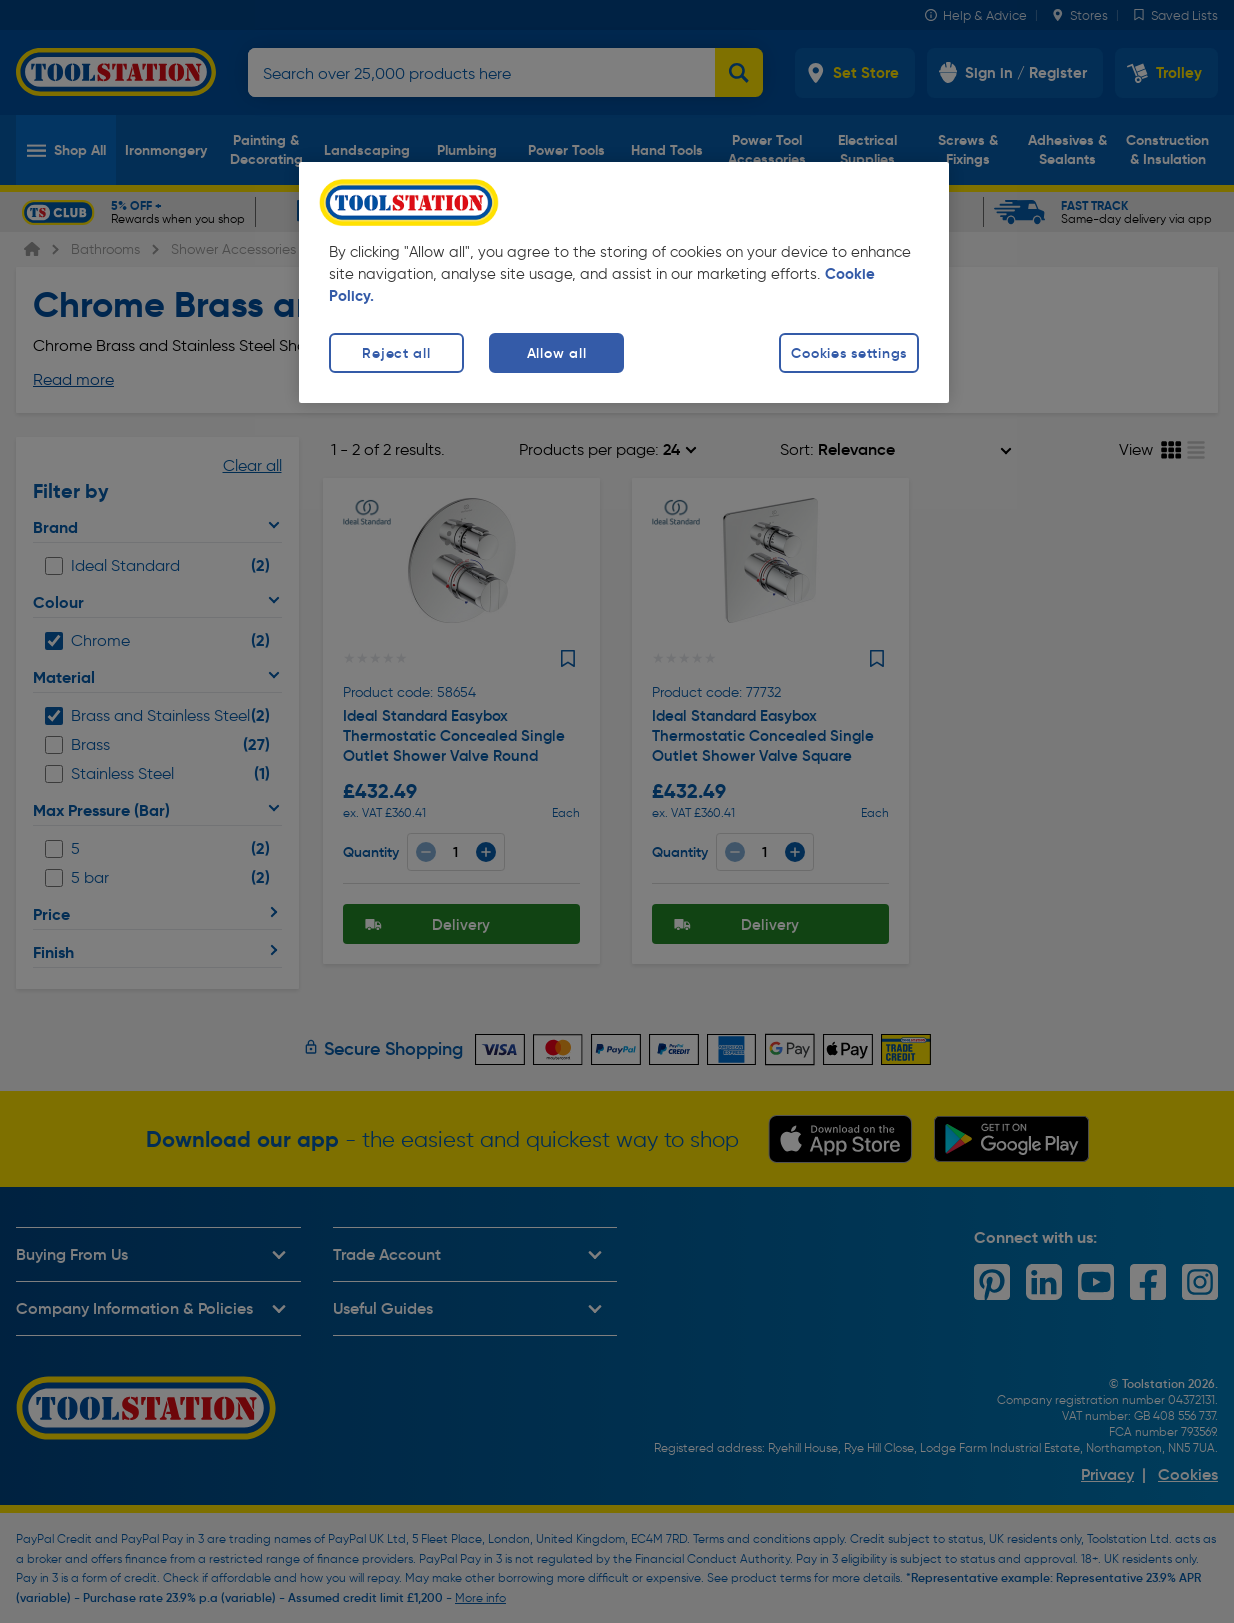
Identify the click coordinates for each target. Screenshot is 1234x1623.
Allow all (556, 353)
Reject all (396, 353)
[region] (624, 282)
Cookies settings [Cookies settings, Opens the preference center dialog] (849, 353)
